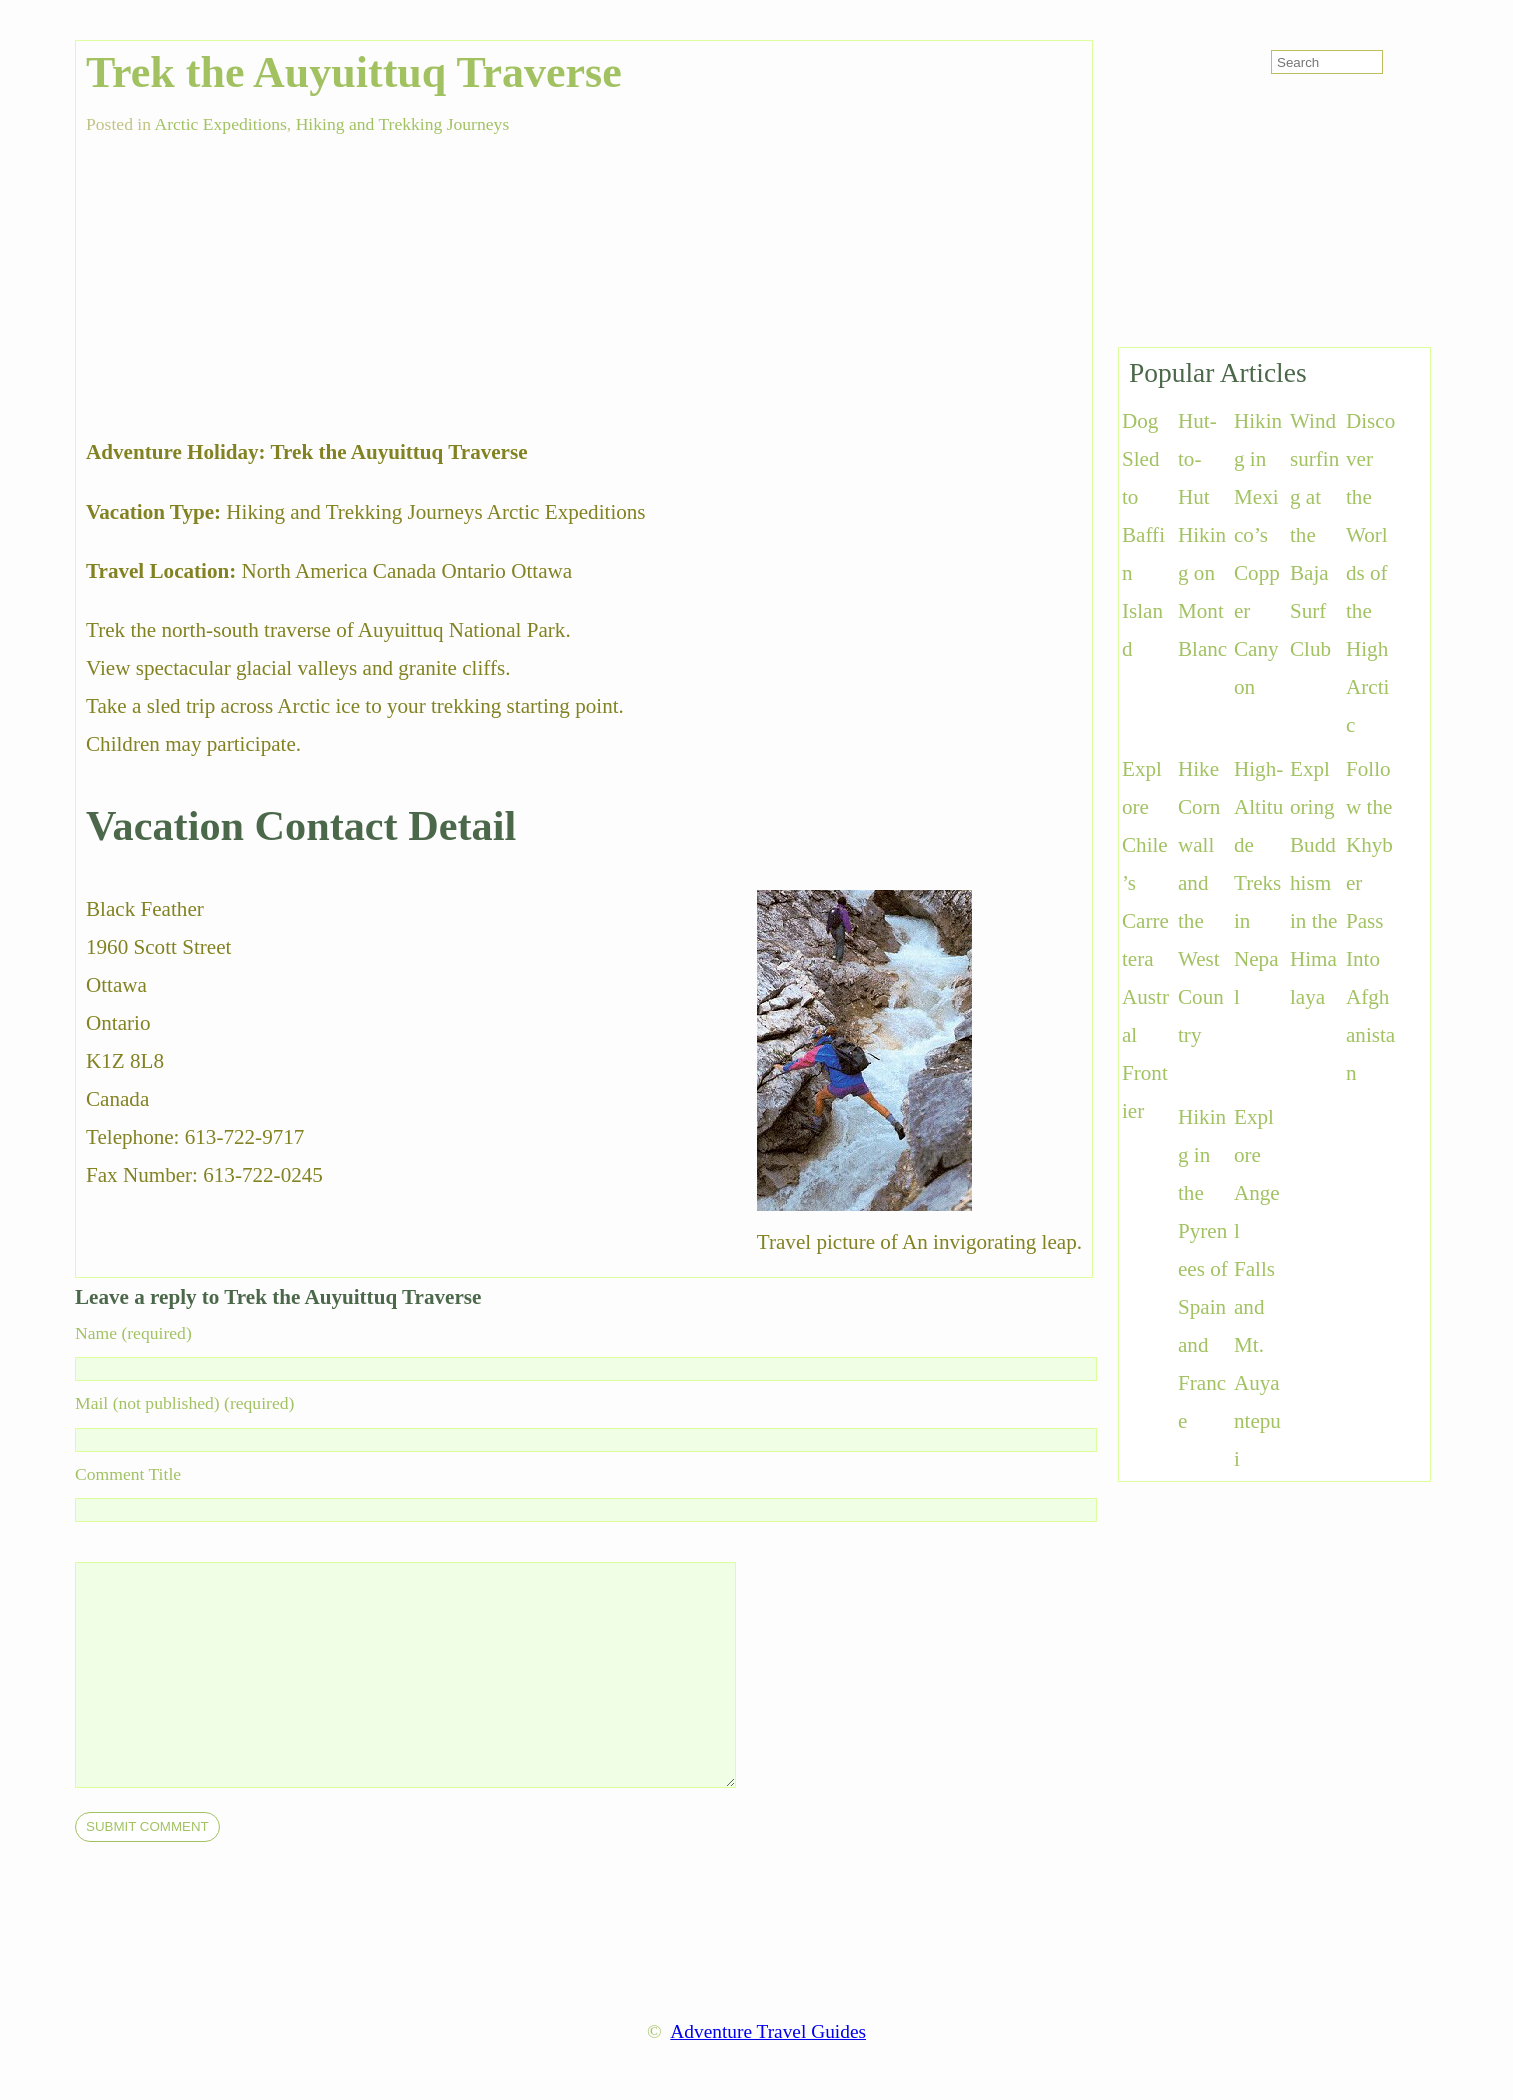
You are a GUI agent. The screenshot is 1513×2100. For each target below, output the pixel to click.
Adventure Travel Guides (768, 2031)
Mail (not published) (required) (184, 1403)
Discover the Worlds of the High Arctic (1370, 573)
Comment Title (128, 1474)
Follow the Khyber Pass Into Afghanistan (1370, 921)
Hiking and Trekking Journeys (403, 124)
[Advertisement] (236, 275)
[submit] (147, 1827)
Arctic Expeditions (220, 124)
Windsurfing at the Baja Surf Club (1314, 535)
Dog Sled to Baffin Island (1143, 535)
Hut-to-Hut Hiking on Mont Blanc (1202, 535)
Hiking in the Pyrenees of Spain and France (1203, 1269)
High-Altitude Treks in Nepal (1258, 883)
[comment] (445, 1675)
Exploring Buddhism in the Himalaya (1314, 883)
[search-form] (1327, 62)
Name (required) (133, 1333)
